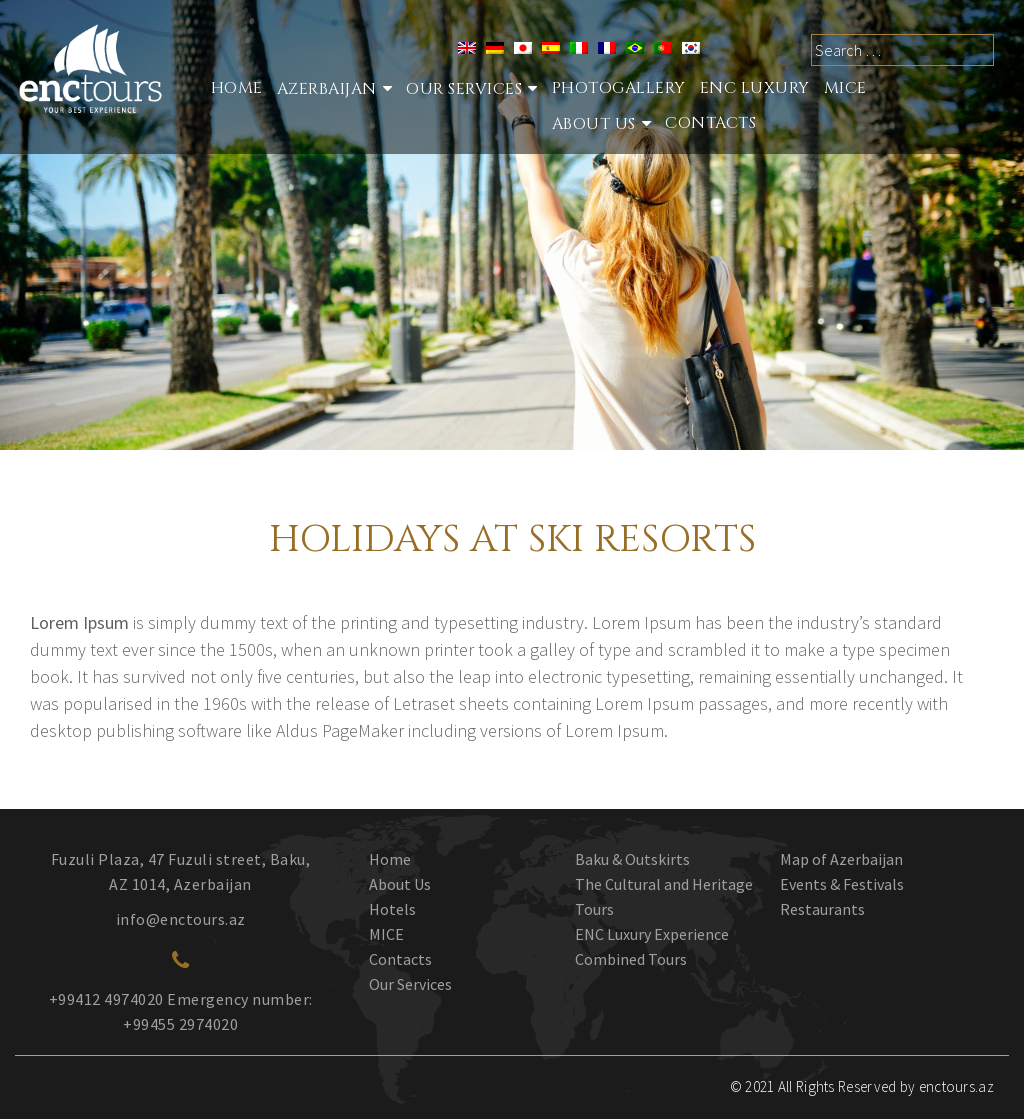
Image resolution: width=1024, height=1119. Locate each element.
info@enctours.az (181, 919)
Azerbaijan (327, 89)
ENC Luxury (755, 88)
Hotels (392, 909)
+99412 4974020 (106, 999)
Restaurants (822, 909)
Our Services (410, 984)
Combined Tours (631, 959)
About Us (594, 124)
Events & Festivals (842, 884)
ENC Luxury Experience (652, 934)
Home (237, 88)
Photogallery (619, 88)
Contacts (710, 123)
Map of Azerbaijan (841, 859)
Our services (464, 89)
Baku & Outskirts (632, 859)
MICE (845, 88)
